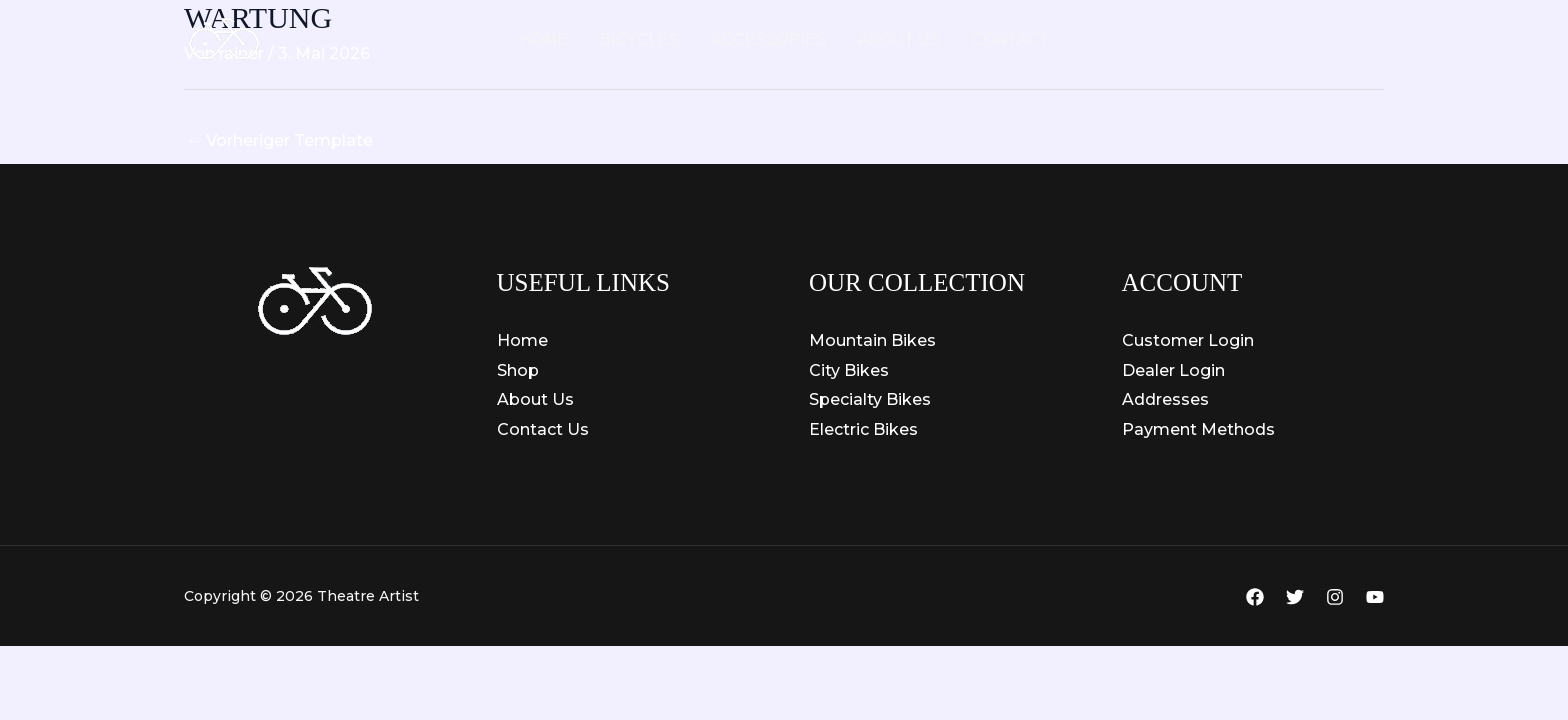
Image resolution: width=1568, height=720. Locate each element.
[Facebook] (1255, 597)
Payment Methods (1198, 429)
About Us (900, 39)
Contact (1010, 39)
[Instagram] (1335, 597)
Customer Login (1188, 340)
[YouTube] (1375, 597)
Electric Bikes (863, 429)
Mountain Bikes (872, 340)
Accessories (769, 39)
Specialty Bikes (870, 399)
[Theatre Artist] (224, 38)
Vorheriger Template (279, 140)
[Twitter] (1295, 597)
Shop (518, 370)
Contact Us (543, 429)
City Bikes (849, 370)
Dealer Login (1173, 370)
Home (544, 39)
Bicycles (639, 39)
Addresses (1165, 399)
